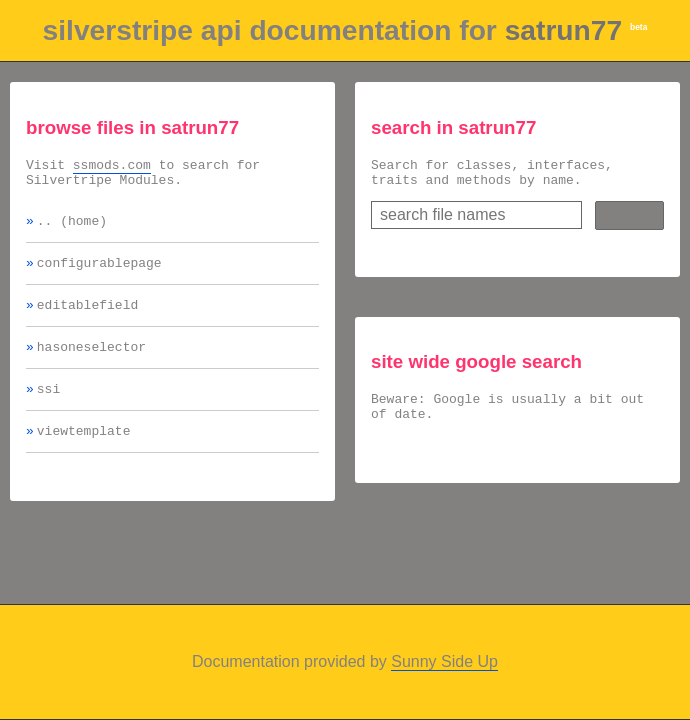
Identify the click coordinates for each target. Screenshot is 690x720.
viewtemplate (84, 454)
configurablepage (99, 274)
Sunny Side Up (444, 661)
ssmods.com (112, 167)
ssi (48, 409)
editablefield (87, 319)
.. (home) (72, 229)
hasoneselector (91, 364)
